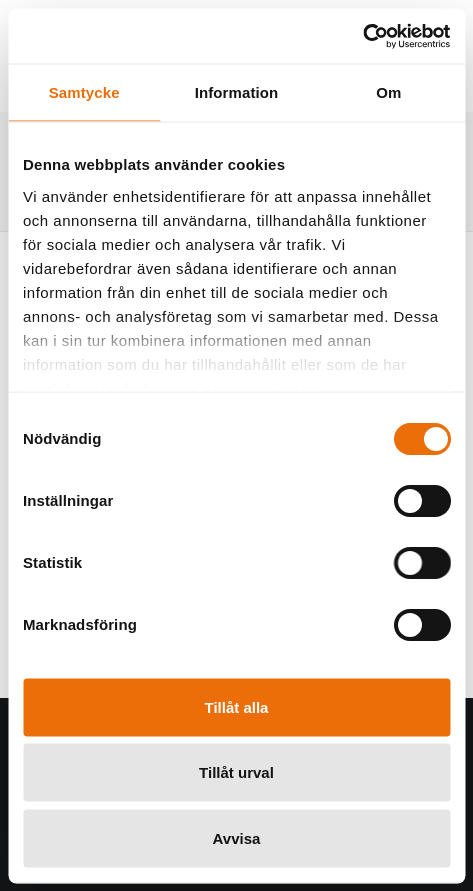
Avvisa (237, 837)
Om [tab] (388, 92)
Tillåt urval (236, 772)
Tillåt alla (237, 706)
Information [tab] (237, 92)
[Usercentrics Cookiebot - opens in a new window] (362, 36)
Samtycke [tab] (84, 92)
